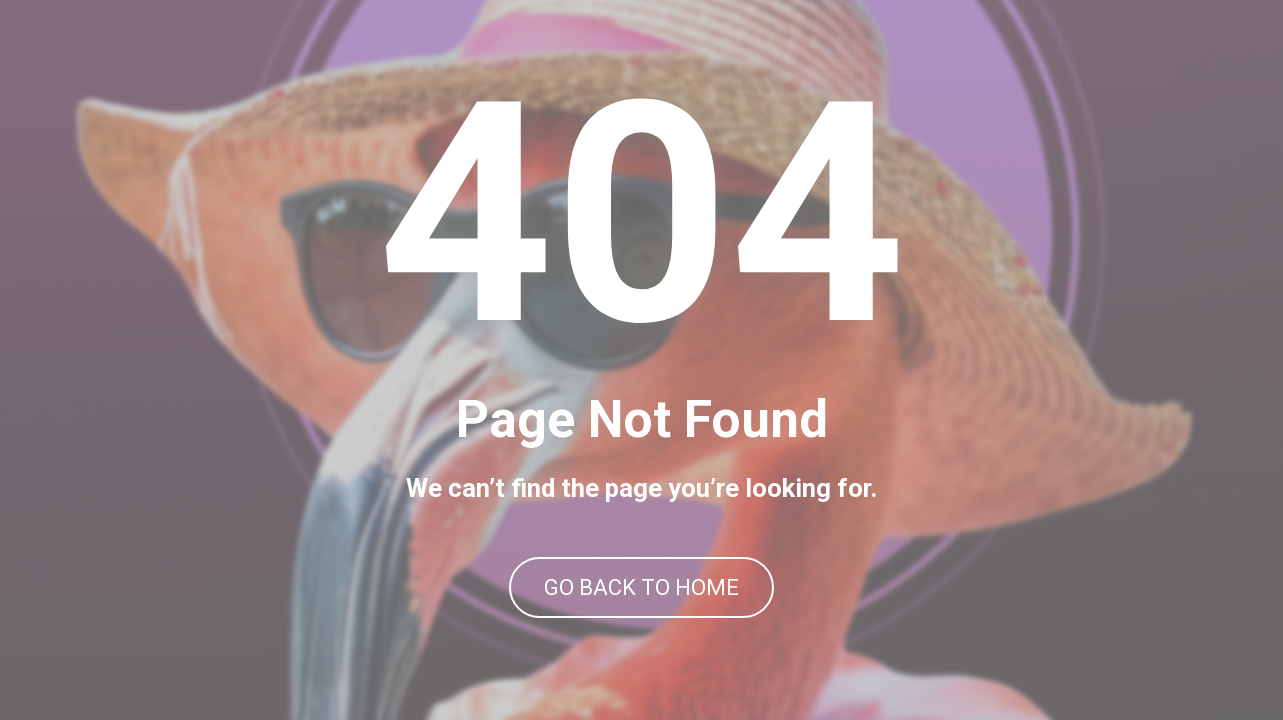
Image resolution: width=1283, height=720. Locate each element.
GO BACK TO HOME (641, 587)
